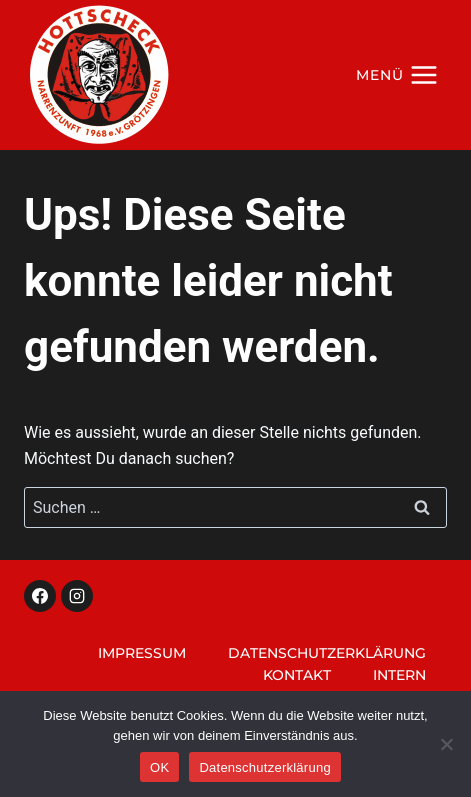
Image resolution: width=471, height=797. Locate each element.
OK (159, 767)
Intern (399, 675)
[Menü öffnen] (397, 74)
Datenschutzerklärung (327, 653)
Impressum (142, 653)
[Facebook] (40, 596)
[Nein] (446, 744)
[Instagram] (77, 596)
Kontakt (297, 675)
